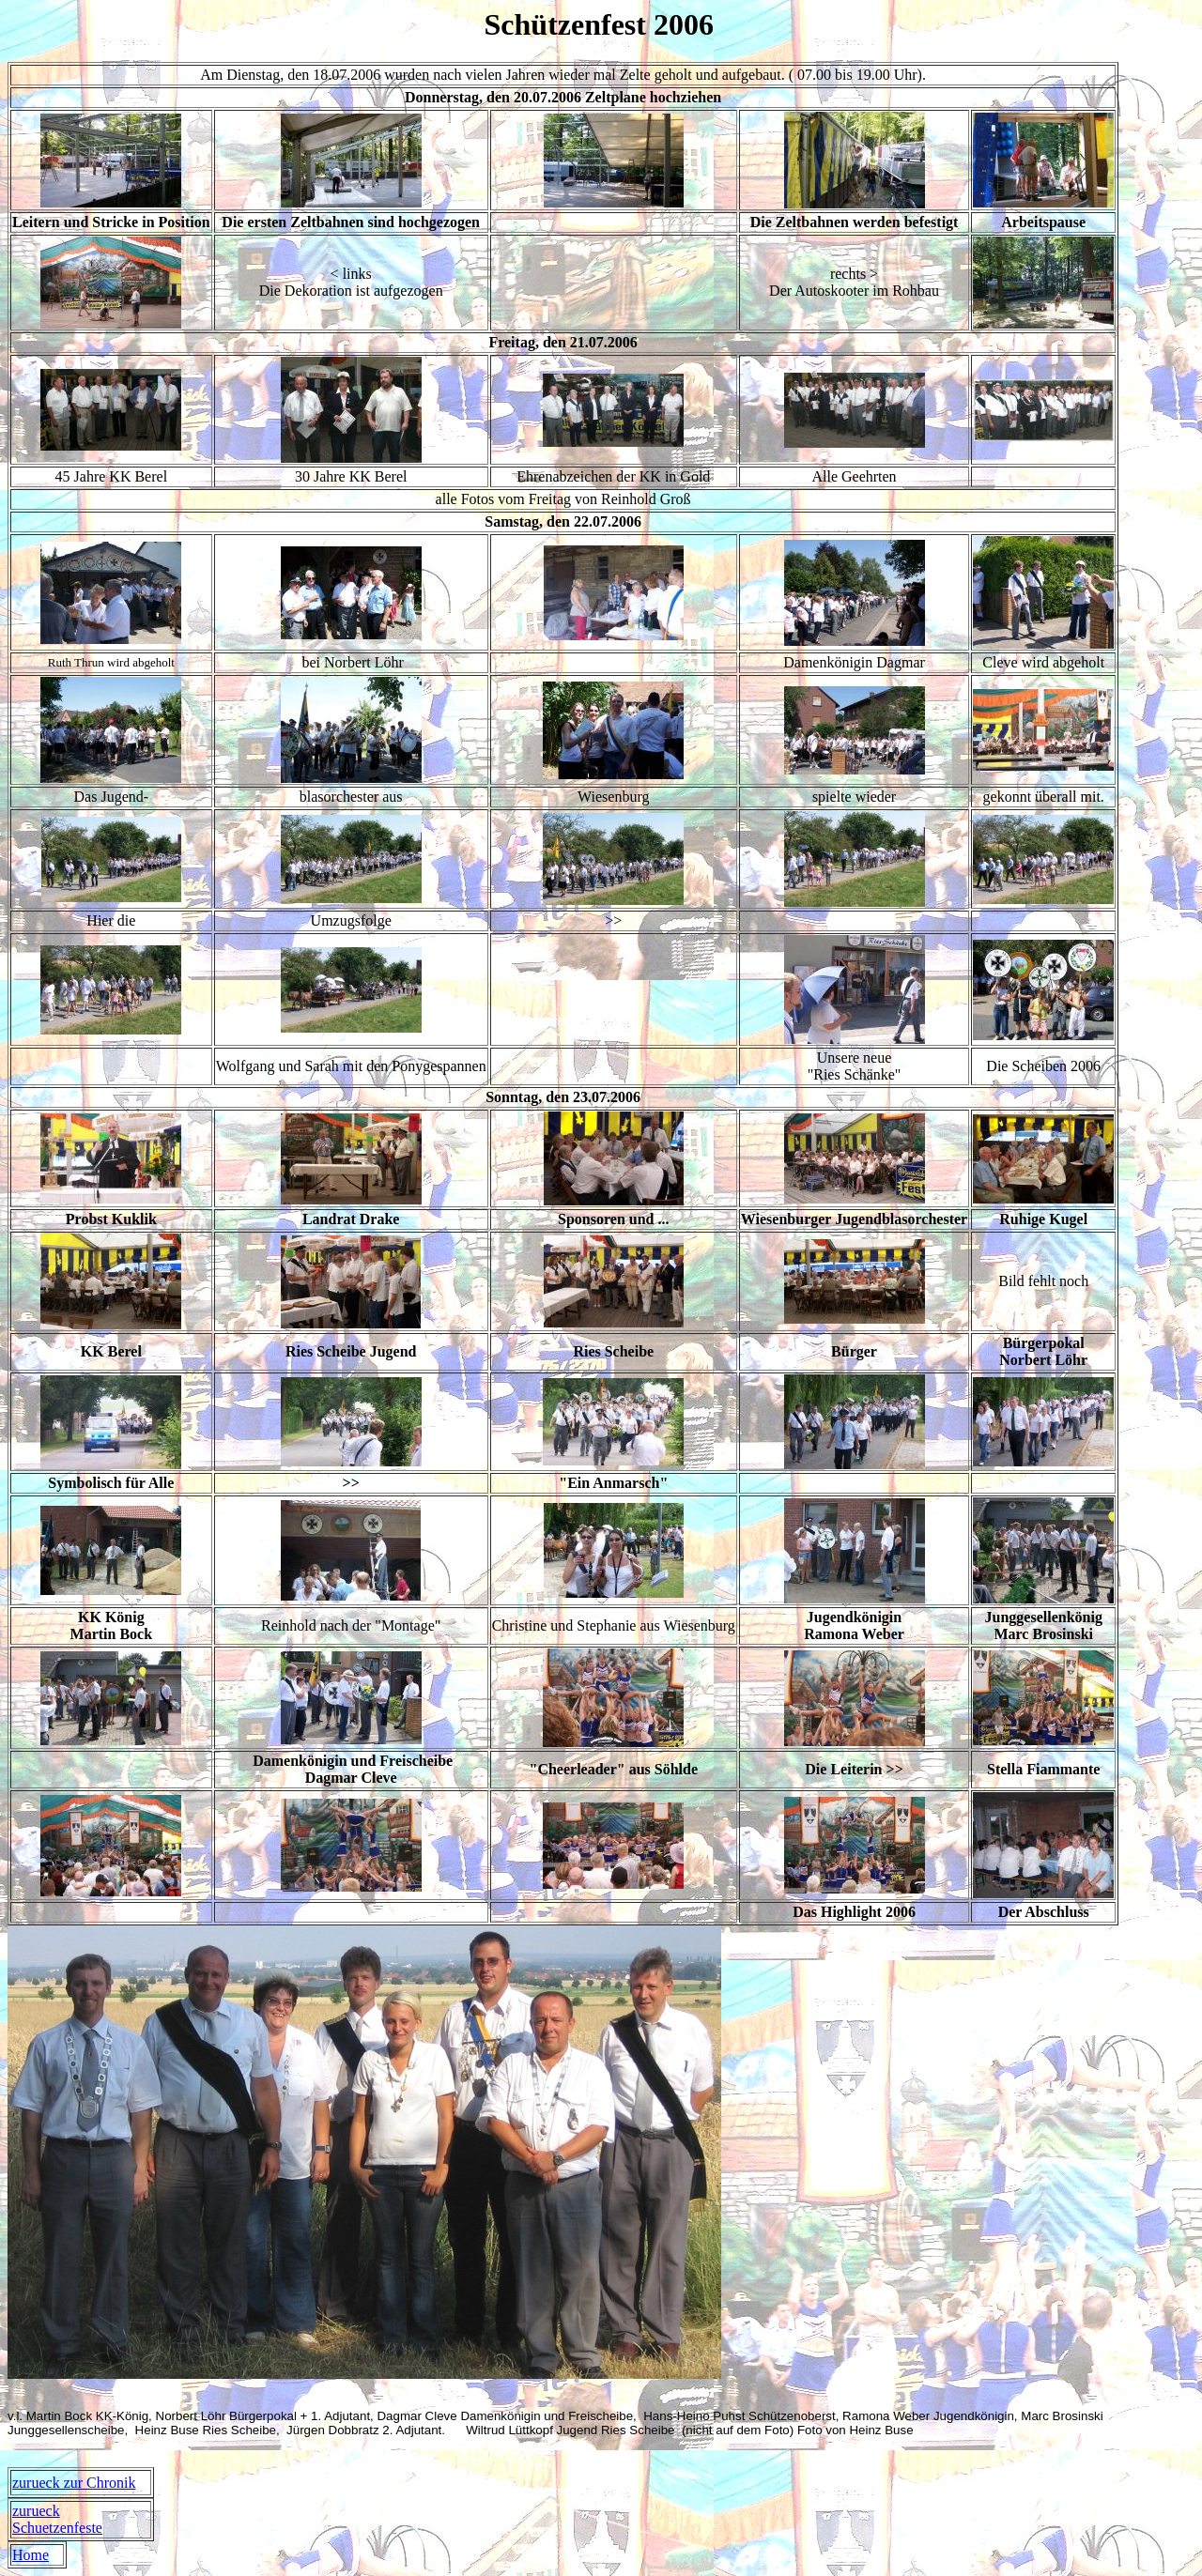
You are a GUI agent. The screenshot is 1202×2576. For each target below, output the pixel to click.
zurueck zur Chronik (74, 2483)
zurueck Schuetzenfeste (57, 2519)
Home (30, 2555)
